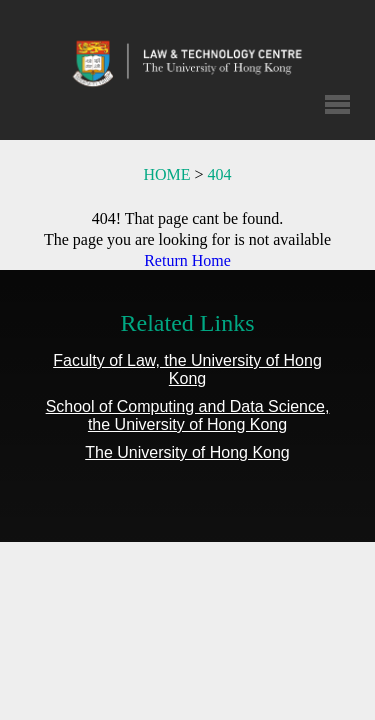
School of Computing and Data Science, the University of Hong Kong (188, 415)
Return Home (187, 260)
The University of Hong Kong (187, 452)
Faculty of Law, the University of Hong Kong (187, 369)
